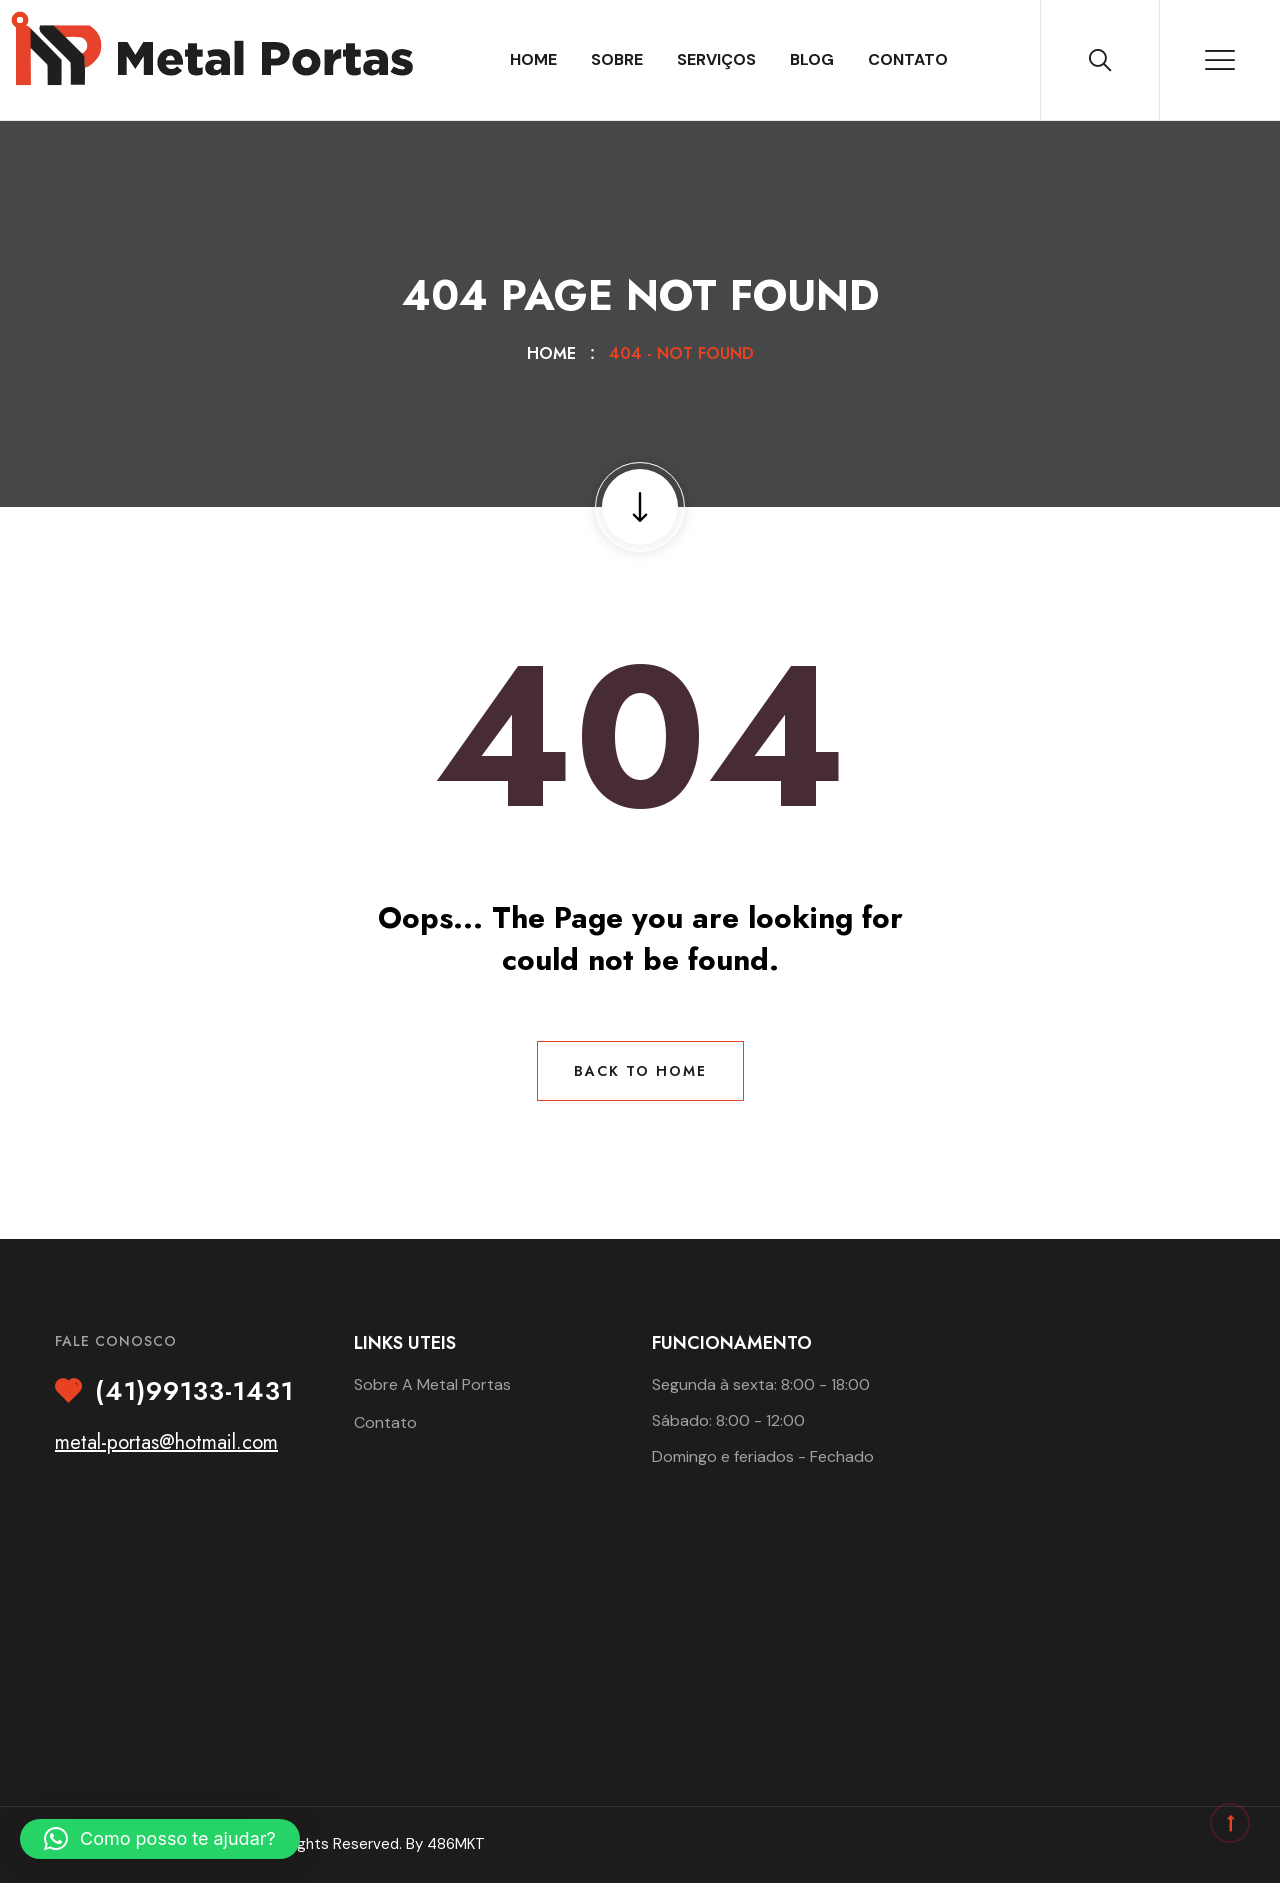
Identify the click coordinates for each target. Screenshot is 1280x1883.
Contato (908, 59)
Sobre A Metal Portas (432, 1384)
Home (533, 59)
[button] (160, 1839)
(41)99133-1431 (194, 1392)
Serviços (716, 59)
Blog (812, 59)
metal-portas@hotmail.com (166, 1442)
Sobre (617, 59)
